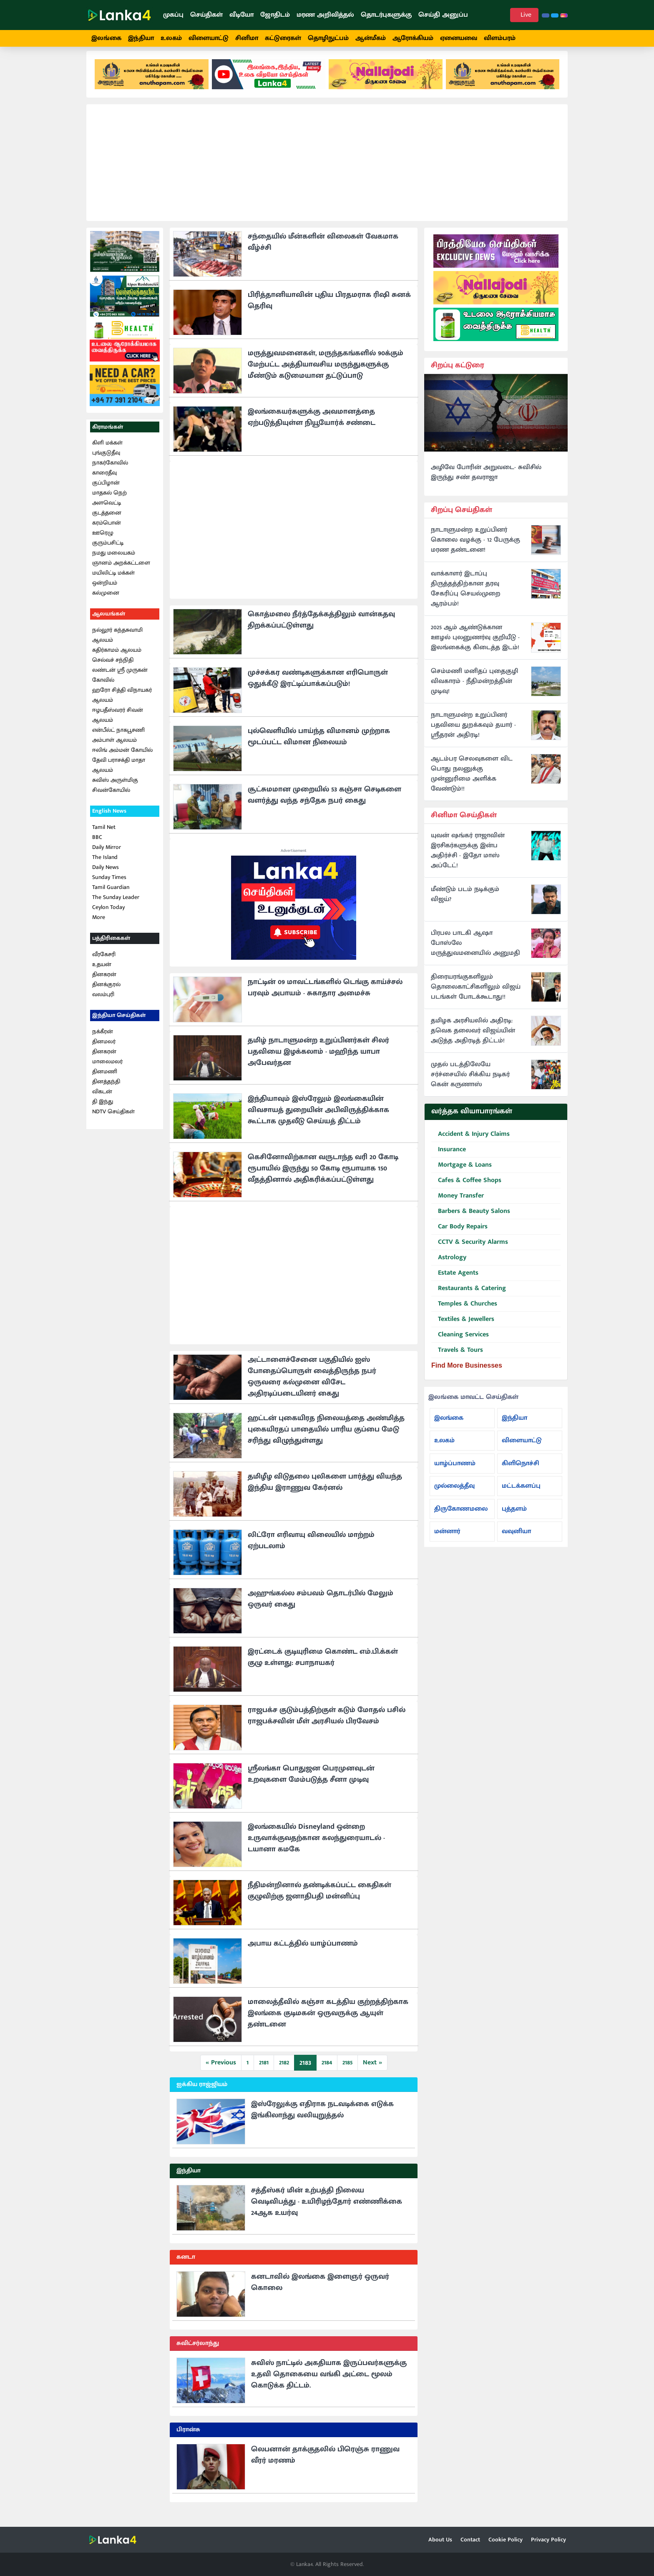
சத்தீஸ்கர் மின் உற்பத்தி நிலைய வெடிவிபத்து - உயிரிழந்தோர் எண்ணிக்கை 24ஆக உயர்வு (326, 2209)
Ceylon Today (108, 914)
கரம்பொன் (106, 530)
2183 (305, 2070)
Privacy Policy (548, 2539)
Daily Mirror (106, 854)
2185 (347, 2070)
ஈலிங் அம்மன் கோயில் (122, 757)
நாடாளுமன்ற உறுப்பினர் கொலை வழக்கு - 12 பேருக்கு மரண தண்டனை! (475, 548)
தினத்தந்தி (106, 1089)
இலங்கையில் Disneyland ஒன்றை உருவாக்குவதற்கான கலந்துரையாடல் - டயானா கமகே (316, 1845)
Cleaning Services (460, 1342)
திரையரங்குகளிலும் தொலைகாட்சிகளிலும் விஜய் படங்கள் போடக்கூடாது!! (476, 994)
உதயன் (101, 972)
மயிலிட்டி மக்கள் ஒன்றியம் (113, 585)
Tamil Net (104, 834)
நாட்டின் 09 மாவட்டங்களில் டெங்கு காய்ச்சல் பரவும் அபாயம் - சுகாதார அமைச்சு (325, 995)
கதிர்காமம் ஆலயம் (116, 657)
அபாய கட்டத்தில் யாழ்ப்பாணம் (303, 1951)
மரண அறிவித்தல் (325, 14)
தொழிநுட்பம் (328, 38)
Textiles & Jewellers (462, 1327)
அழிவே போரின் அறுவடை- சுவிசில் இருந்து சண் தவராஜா (486, 480)
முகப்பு (173, 14)
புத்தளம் (514, 1516)
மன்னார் (447, 1538)
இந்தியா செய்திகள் (119, 1022)
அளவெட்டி (106, 510)
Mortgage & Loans (461, 1172)
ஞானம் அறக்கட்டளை (121, 570)
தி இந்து (102, 1109)
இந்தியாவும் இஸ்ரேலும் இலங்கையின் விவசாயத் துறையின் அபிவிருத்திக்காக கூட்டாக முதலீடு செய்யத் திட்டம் (318, 1117)
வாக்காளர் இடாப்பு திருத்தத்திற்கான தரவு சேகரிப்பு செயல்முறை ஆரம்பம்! (466, 597)
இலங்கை (106, 38)
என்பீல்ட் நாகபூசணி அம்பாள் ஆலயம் (118, 742)
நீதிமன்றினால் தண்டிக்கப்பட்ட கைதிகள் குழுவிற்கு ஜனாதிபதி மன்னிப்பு (319, 1899)
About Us (440, 2539)
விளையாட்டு (209, 38)
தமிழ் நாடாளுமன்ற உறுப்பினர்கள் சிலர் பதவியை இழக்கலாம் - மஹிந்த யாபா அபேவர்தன (318, 1059)
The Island (105, 864)
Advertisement (294, 858)
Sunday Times (109, 884)
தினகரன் (104, 982)
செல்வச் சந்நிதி (112, 667)
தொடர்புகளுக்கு (386, 14)
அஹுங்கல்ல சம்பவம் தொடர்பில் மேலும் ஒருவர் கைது (320, 1607)
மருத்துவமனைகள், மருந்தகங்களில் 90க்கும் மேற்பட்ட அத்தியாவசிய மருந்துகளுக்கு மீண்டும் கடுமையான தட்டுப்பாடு (325, 372)
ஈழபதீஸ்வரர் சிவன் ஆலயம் (117, 722)
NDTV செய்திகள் (113, 1119)
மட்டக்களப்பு (521, 1493)
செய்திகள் (206, 14)
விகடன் (102, 1099)
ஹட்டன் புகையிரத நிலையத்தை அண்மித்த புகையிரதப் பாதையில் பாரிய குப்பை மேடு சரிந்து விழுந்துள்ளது (326, 1437)
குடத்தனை (106, 520)
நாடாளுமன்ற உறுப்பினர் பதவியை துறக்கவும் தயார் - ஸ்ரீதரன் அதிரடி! (473, 733)
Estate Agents (454, 1280)
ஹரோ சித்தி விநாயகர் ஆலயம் (122, 702)
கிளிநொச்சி (520, 1470)
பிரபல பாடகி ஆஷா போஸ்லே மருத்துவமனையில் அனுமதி (475, 951)
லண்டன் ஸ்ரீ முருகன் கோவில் (120, 682)
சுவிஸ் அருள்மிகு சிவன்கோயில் (115, 792)
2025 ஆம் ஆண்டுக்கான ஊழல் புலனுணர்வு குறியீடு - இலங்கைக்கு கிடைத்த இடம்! (475, 645)
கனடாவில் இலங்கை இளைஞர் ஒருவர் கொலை (320, 2290)
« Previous (221, 2070)
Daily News (105, 874)
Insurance (448, 1157)
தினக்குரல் (106, 992)
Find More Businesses (466, 1372)
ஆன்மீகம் (370, 38)
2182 (284, 2070)
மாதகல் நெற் (109, 500)
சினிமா (246, 38)
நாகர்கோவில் (110, 470)
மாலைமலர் (107, 1069)
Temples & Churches (464, 1311)
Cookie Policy (505, 2539)
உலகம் (171, 38)
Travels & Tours (457, 1358)
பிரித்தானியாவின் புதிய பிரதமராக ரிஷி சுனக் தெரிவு (329, 308)
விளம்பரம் (500, 38)
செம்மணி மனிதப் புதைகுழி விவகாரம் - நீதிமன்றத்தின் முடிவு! (474, 689)
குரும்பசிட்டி (107, 550)
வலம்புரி (103, 1002)
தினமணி (104, 1079)
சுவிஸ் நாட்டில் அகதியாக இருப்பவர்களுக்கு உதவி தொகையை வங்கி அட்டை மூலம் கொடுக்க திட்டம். (329, 2382)
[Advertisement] (327, 170)
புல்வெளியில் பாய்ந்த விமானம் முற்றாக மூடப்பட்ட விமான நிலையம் (319, 744)
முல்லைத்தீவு (454, 1493)
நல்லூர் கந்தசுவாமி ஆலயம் (117, 642)
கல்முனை (105, 600)
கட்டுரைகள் (283, 38)
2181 (264, 2070)
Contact (470, 2539)
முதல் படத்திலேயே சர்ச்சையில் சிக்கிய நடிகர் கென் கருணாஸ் (470, 1082)
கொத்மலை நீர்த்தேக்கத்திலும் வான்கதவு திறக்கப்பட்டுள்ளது (321, 628)
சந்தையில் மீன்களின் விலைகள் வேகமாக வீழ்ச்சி (323, 250)
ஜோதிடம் (275, 14)
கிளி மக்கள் (107, 450)
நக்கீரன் (102, 1039)
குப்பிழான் (106, 490)
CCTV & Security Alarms (469, 1250)
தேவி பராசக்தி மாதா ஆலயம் (118, 772)
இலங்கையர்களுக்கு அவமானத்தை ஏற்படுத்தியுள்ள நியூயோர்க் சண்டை (311, 425)
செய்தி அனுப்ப (443, 14)
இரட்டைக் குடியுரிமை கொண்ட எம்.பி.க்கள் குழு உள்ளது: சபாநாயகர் (323, 1665)
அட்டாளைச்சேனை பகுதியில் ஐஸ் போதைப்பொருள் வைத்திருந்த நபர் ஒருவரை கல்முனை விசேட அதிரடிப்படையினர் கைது (312, 1384)
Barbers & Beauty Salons (470, 1219)
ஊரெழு (102, 540)
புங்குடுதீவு (106, 460)
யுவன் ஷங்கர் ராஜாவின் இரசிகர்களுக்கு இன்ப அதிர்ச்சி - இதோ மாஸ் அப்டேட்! (468, 858)
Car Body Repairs (459, 1234)
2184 (327, 2070)
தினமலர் (104, 1049)
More (98, 924)
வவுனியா (516, 1538)
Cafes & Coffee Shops (466, 1188)
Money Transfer (457, 1203)
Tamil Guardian (110, 894)
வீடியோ (241, 14)
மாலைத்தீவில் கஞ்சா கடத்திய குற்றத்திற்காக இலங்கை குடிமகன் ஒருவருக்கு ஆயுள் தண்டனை (328, 2021)
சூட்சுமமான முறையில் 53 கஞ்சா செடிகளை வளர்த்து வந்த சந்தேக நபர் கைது (324, 803)
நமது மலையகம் (113, 560)
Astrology (448, 1265)
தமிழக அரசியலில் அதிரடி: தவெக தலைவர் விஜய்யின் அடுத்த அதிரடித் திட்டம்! (473, 1038)
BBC (97, 844)
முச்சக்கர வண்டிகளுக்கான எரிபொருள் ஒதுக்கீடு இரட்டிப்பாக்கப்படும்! (318, 686)
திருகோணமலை (461, 1516)
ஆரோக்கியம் (412, 38)
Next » (372, 2070)
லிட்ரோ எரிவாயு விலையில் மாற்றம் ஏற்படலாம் (311, 1548)
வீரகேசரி (104, 962)
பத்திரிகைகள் (111, 945)
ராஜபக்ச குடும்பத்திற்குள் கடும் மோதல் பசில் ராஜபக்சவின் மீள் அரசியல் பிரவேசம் (326, 1723)
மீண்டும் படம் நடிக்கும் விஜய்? (465, 902)
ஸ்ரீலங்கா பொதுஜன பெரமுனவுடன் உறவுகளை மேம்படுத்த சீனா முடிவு (311, 1782)
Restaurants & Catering (468, 1296)
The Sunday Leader (115, 904)
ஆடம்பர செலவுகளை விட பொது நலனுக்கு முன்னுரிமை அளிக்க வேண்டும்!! (472, 782)
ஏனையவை (458, 38)
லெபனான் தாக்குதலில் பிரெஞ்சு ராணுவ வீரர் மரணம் (325, 2463)
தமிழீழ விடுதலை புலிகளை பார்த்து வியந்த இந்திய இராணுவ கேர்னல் (325, 1490)
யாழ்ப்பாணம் (454, 1470)
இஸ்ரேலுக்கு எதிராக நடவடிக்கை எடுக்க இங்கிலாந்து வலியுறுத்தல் (322, 2117)
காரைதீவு (104, 480)
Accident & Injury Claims (470, 1142)
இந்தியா (141, 38)
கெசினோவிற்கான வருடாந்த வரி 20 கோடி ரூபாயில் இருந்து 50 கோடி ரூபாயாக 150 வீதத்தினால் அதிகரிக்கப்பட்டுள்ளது (323, 1176)
